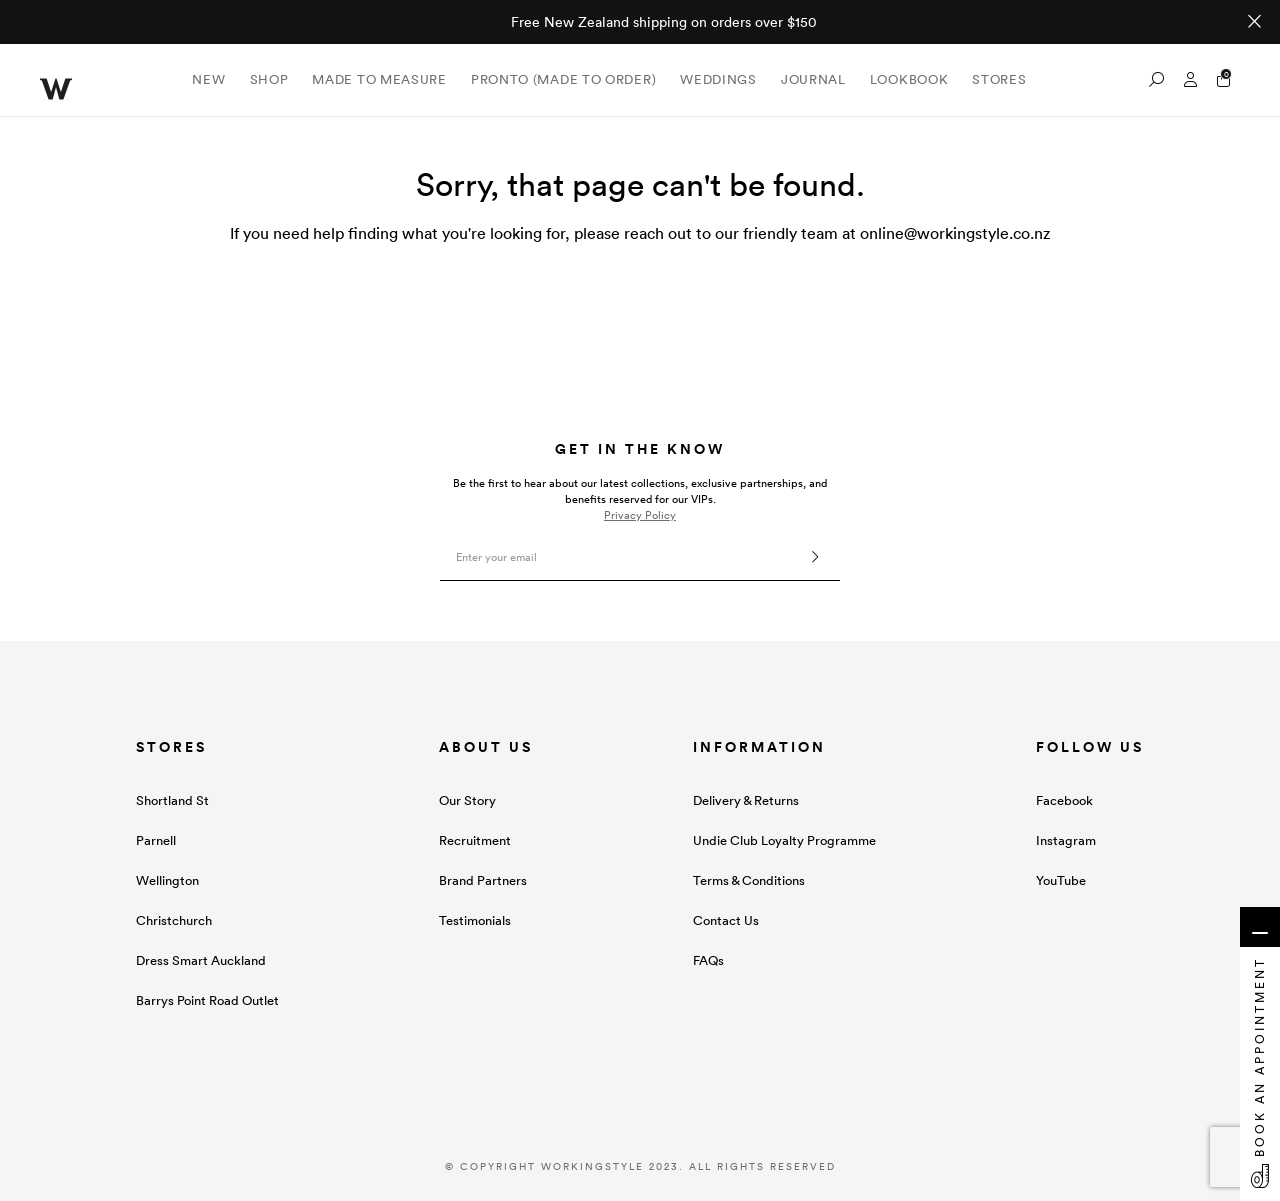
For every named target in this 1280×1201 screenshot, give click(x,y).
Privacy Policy (640, 515)
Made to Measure (379, 79)
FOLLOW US (1090, 747)
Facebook (1064, 800)
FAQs (708, 960)
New (208, 79)
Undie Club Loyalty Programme (784, 840)
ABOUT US (486, 747)
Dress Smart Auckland (201, 960)
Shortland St (172, 800)
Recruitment (475, 840)
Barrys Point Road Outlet (207, 1000)
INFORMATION (759, 747)
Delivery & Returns (746, 800)
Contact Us (726, 920)
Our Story (467, 800)
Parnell (156, 840)
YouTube (1061, 880)
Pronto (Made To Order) (563, 79)
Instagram (1066, 840)
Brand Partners (483, 880)
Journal (813, 79)
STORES (171, 747)
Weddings (718, 79)
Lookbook (909, 79)
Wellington (167, 880)
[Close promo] (1254, 22)
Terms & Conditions (749, 880)
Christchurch (174, 920)
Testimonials (475, 920)
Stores (999, 79)
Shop (269, 79)
